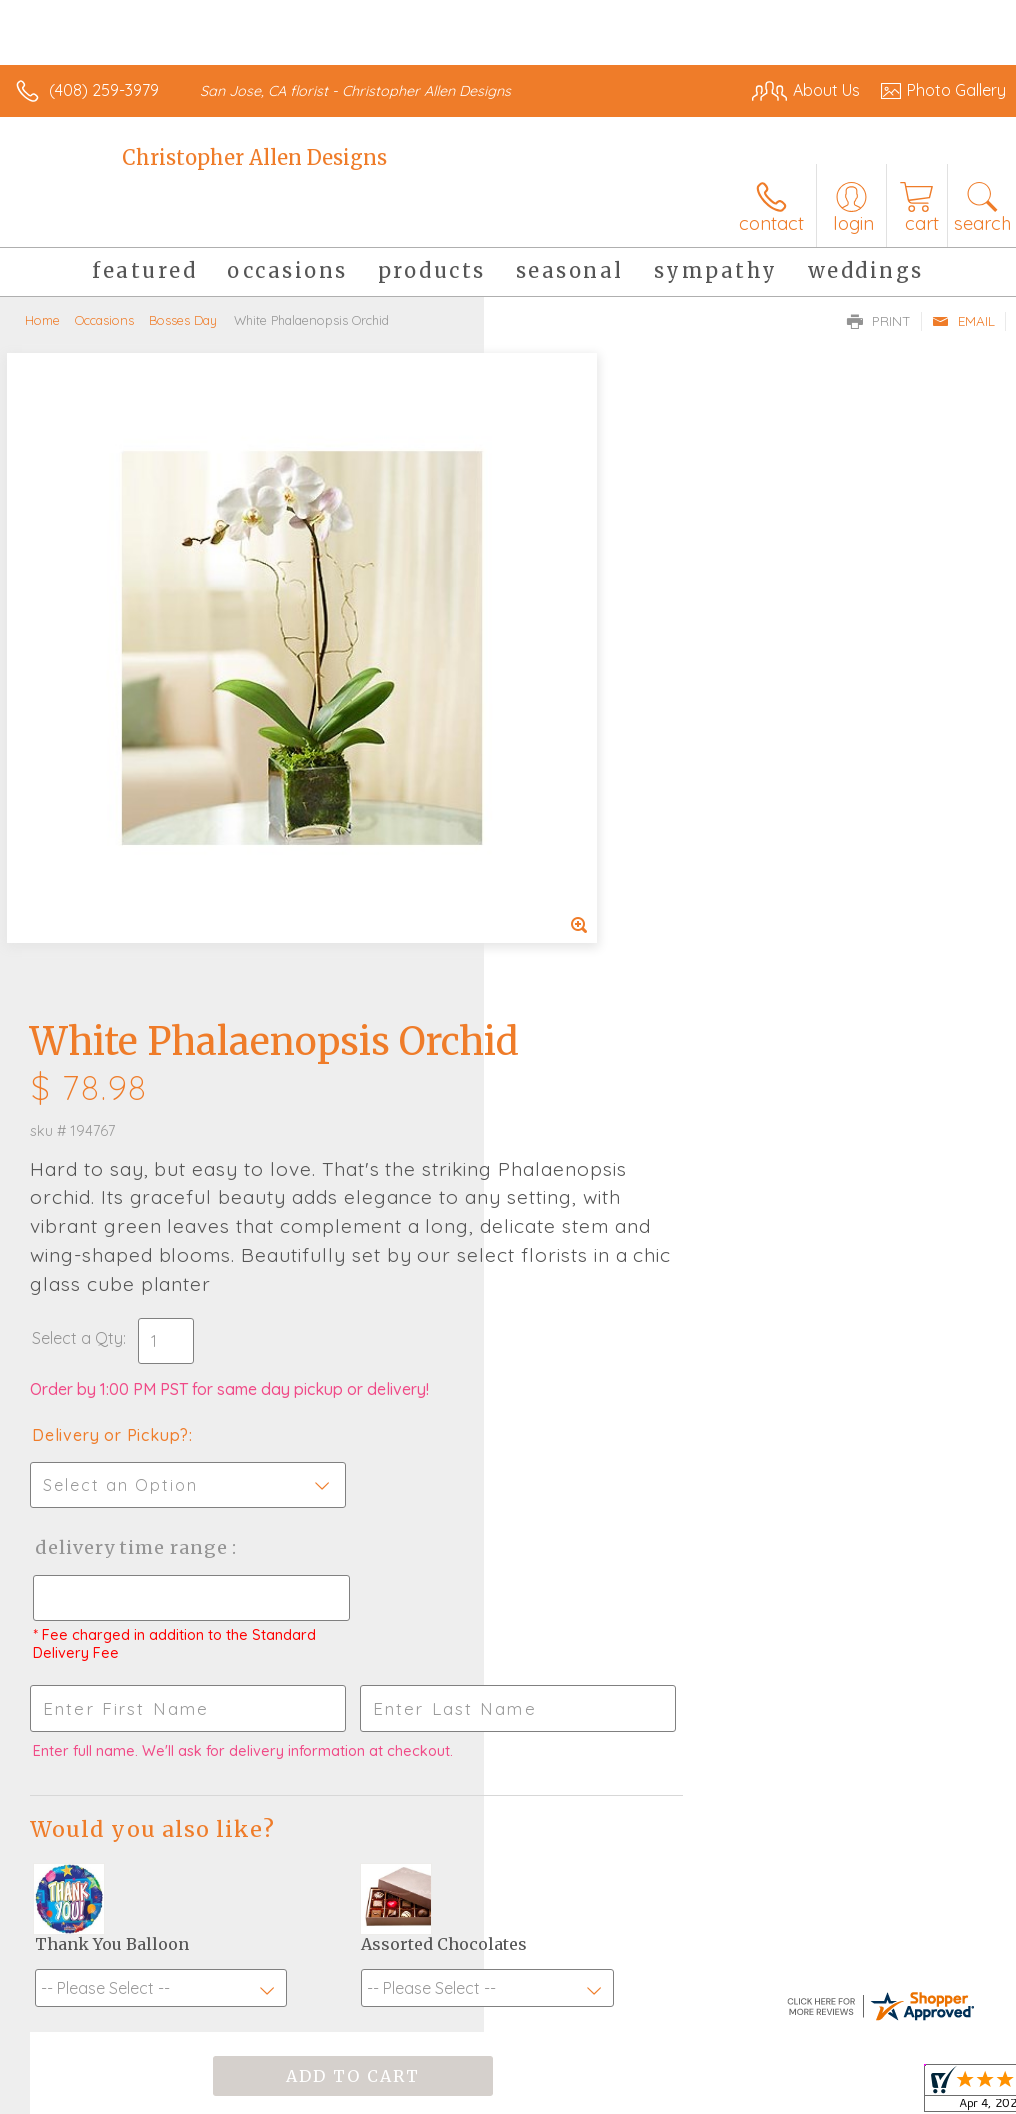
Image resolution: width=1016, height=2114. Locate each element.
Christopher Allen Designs (254, 157)
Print (879, 321)
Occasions (104, 320)
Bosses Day (183, 320)
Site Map (932, 2055)
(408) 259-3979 (104, 90)
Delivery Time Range (614, 906)
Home (42, 320)
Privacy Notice (666, 2055)
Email (963, 321)
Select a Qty (561, 697)
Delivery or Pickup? (594, 794)
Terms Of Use (548, 2055)
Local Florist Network (809, 2055)
